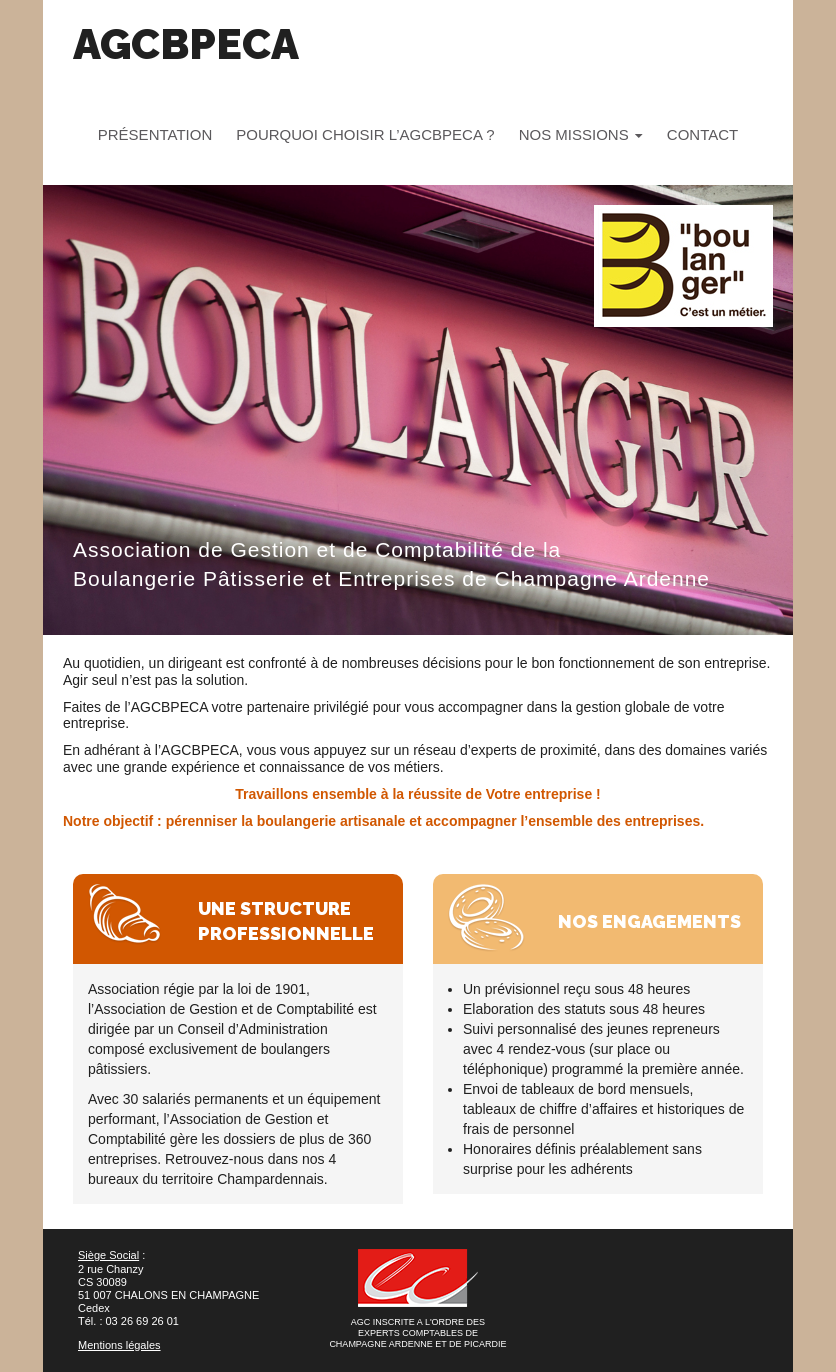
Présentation (155, 134)
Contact (702, 134)
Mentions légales (119, 1345)
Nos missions (581, 134)
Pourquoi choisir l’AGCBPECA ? (365, 134)
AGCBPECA (186, 44)
